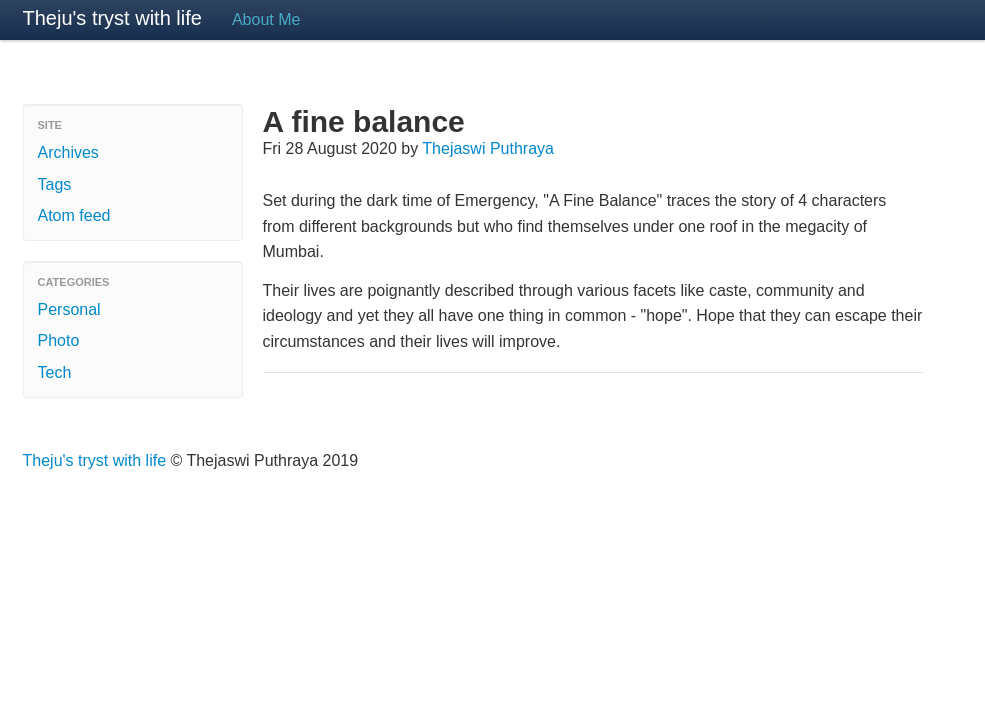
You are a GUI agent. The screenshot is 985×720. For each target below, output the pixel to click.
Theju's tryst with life (112, 18)
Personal (69, 309)
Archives (68, 152)
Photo (59, 340)
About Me (266, 19)
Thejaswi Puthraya (488, 148)
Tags (55, 184)
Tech (55, 372)
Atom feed (74, 215)
